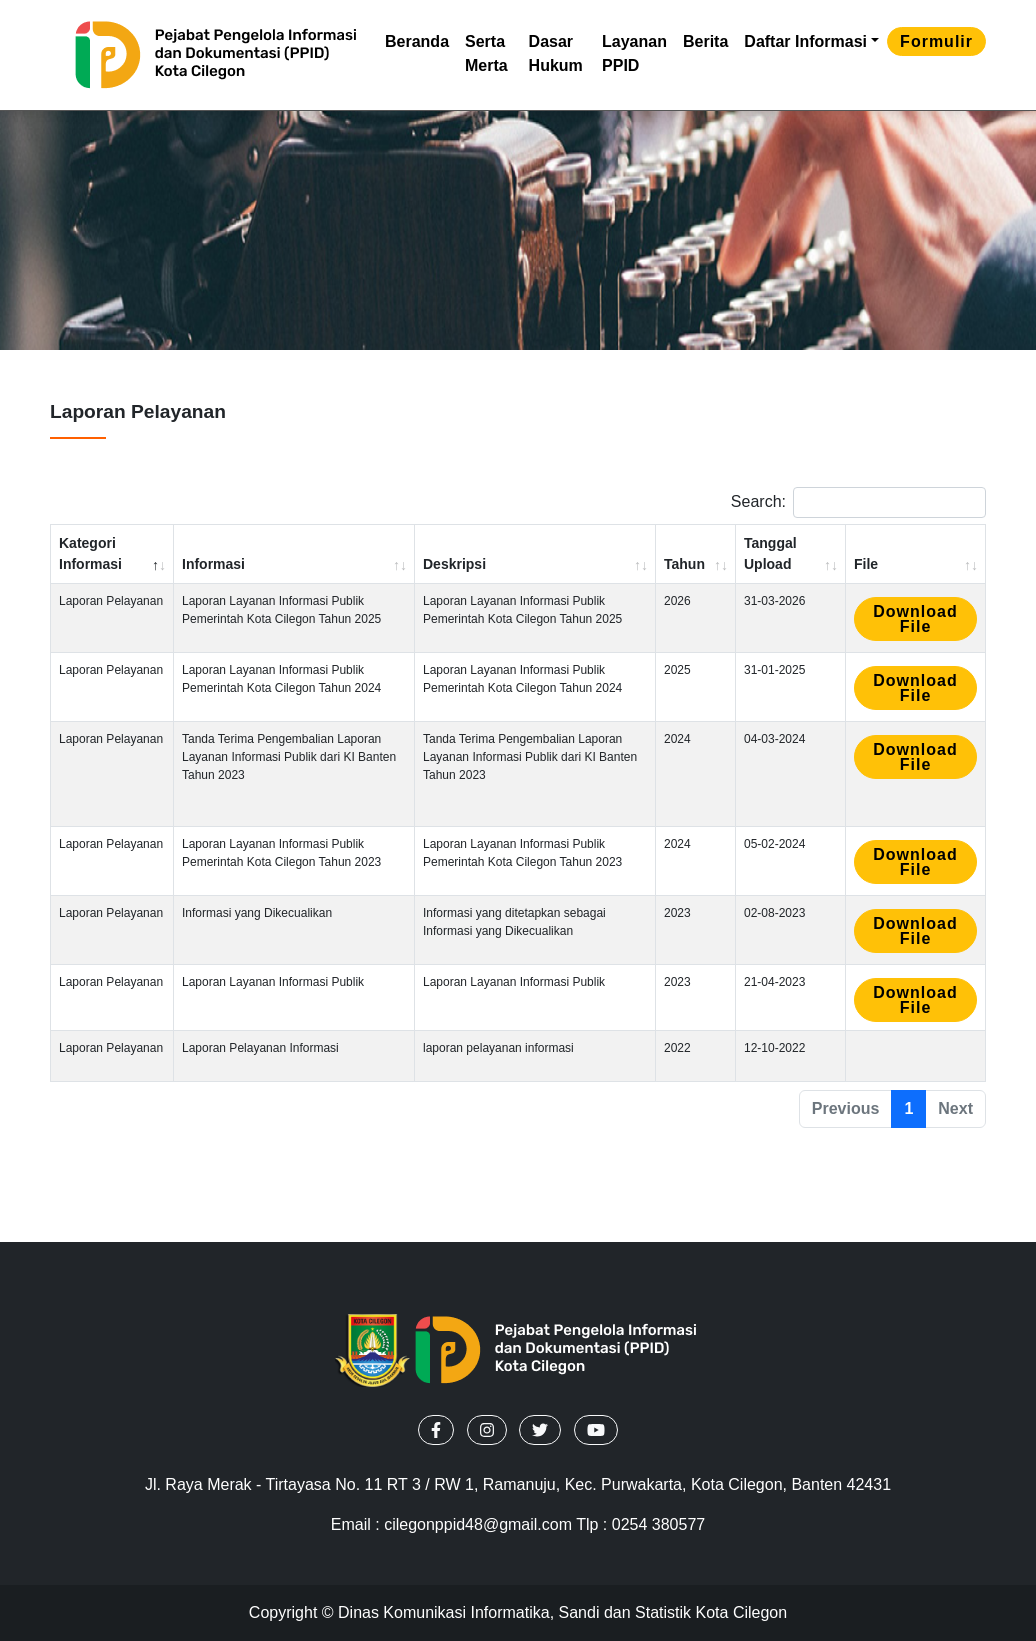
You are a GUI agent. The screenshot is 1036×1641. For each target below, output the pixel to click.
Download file (915, 619)
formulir (936, 41)
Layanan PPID (634, 53)
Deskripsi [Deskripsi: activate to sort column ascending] (454, 564)
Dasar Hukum (556, 53)
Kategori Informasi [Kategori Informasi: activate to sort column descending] (90, 553)
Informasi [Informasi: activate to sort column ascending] (213, 564)
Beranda (417, 41)
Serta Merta (486, 53)
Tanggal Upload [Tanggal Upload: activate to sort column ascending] (770, 553)
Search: (858, 502)
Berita (705, 41)
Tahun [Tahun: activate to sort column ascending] (684, 564)
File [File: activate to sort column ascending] (866, 564)
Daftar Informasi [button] (805, 41)
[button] (436, 1430)
